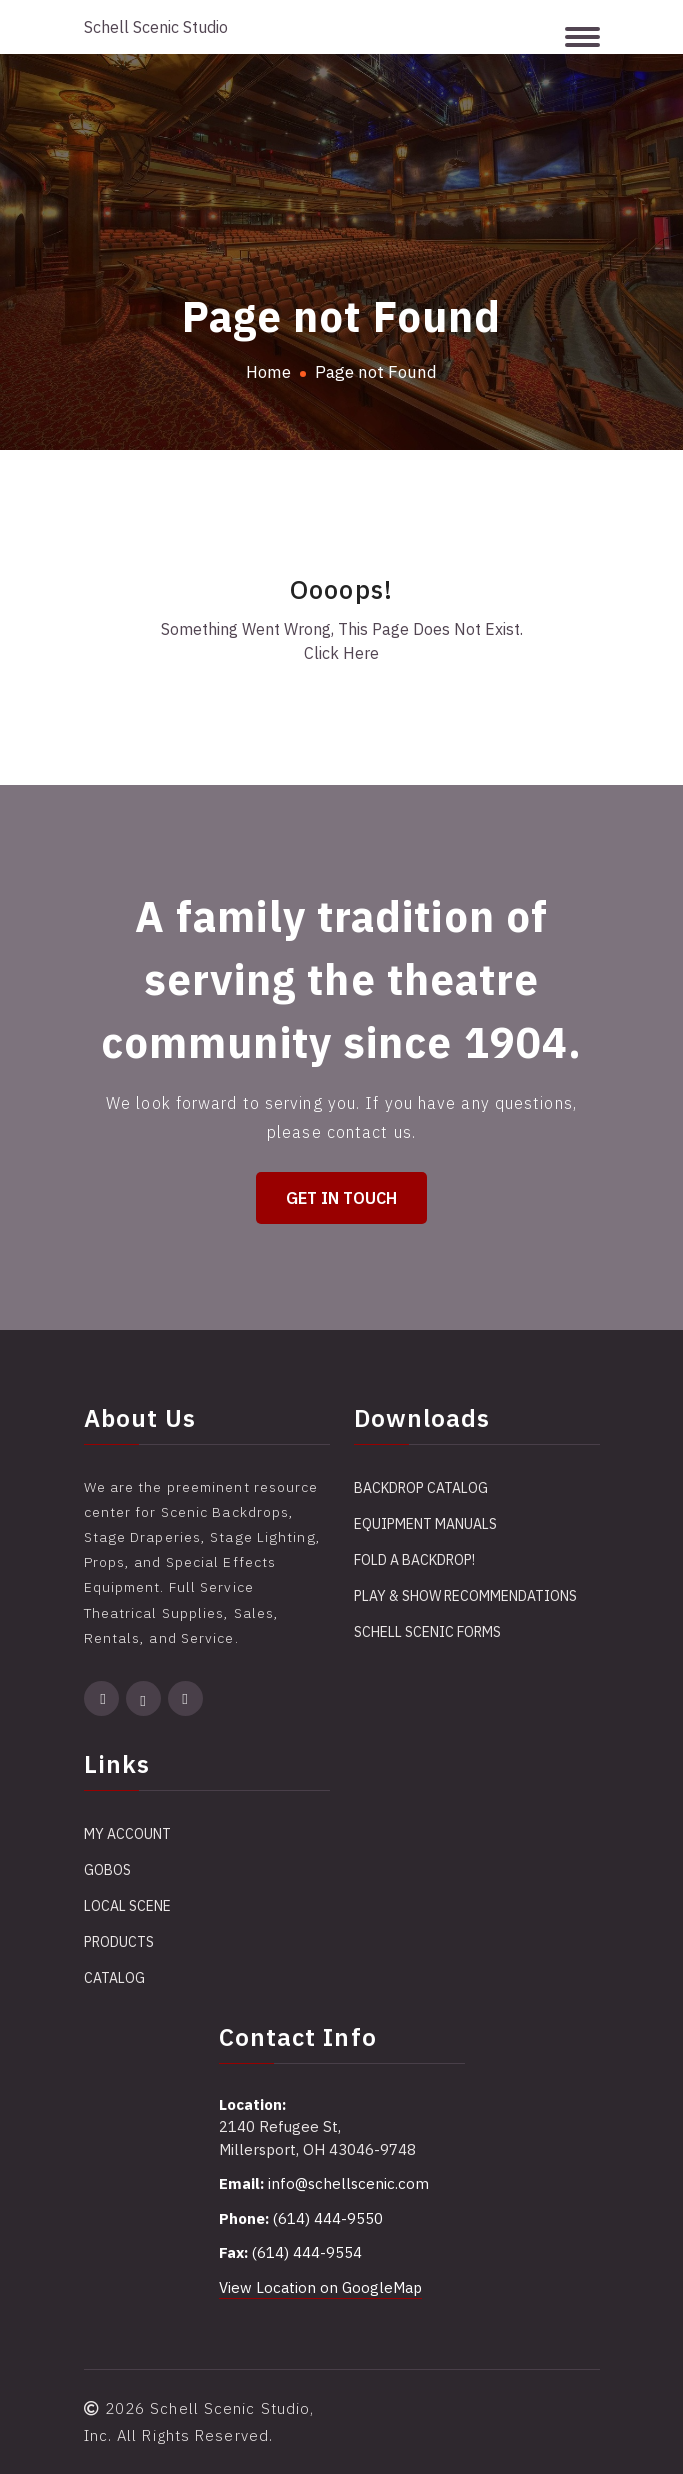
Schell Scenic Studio (156, 27)
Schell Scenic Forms (427, 1632)
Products (119, 1942)
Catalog (114, 1978)
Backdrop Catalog (421, 1488)
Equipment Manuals (425, 1524)
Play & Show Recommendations (465, 1596)
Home (268, 372)
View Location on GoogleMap (320, 2287)
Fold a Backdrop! (414, 1560)
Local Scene (127, 1906)
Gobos (107, 1870)
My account (127, 1834)
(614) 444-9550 (328, 2218)
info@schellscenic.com (348, 2183)
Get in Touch (341, 1198)
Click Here (341, 653)
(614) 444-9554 (307, 2252)
